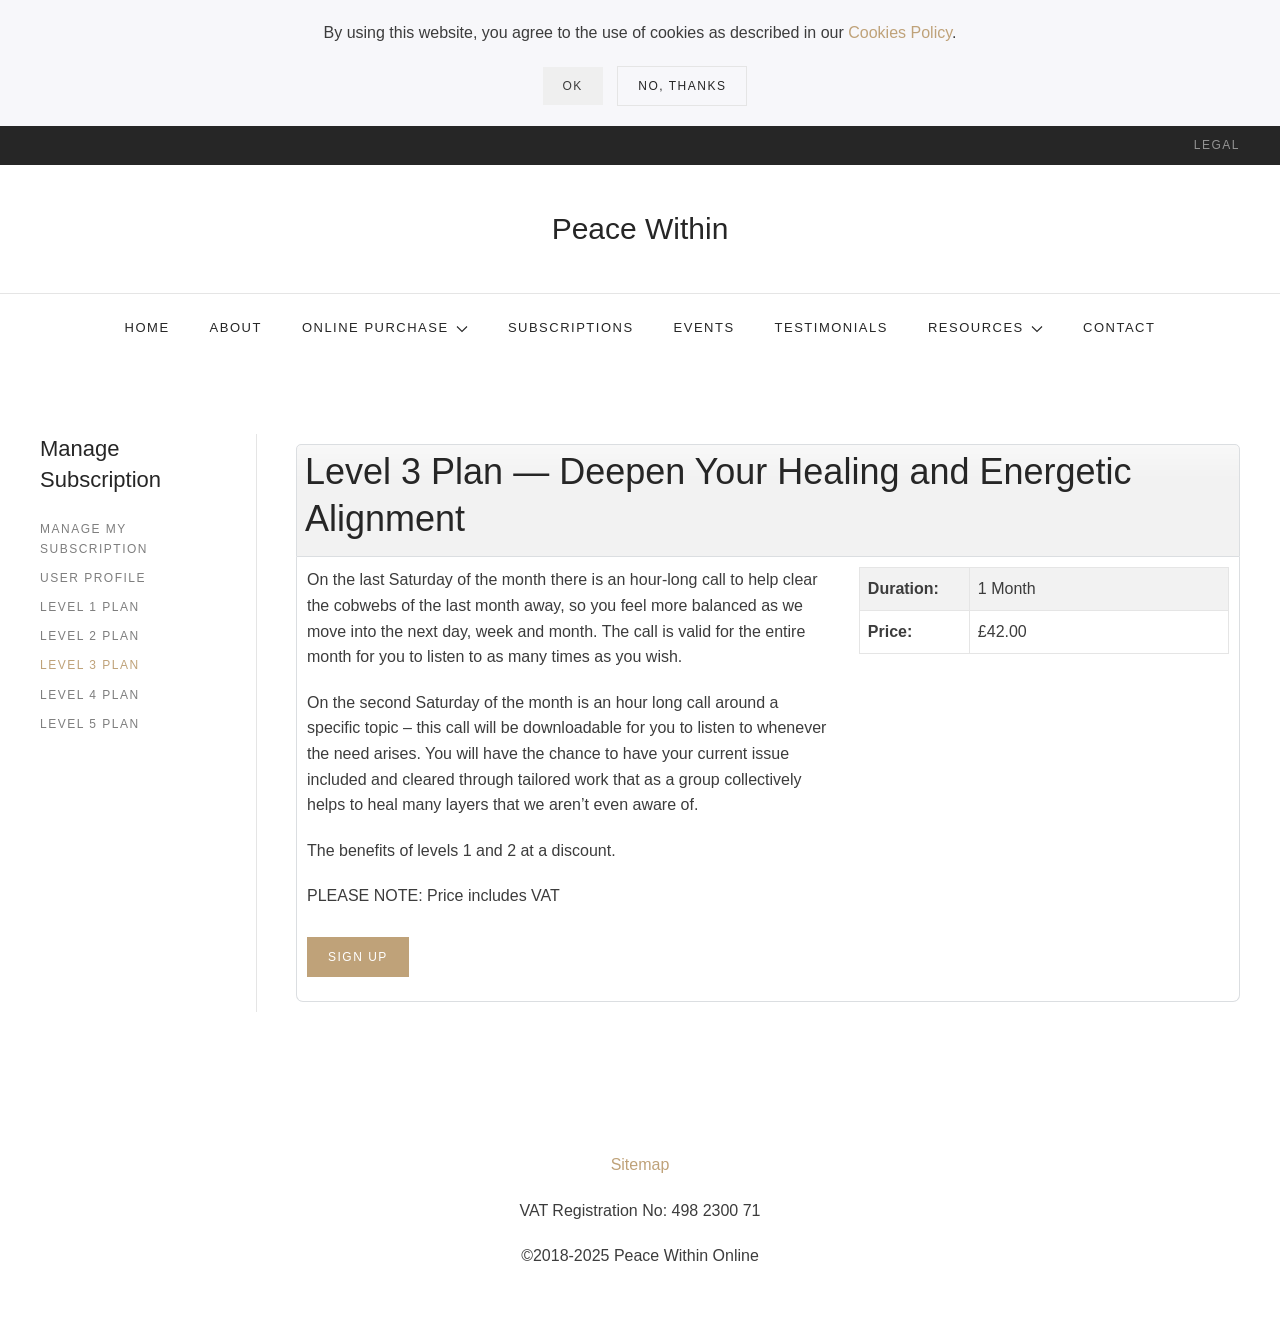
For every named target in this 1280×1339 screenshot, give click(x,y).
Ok (573, 86)
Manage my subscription (94, 538)
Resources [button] (985, 327)
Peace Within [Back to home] (640, 228)
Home (147, 327)
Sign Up (358, 957)
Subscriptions (571, 327)
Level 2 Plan (90, 636)
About (236, 327)
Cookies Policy (900, 32)
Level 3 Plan (90, 665)
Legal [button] (1217, 145)
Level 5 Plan (90, 724)
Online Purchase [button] (385, 327)
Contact (1119, 327)
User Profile (93, 578)
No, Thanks (682, 86)
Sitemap (640, 1164)
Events (704, 327)
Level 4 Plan (90, 695)
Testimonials (831, 327)
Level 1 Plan (90, 607)
